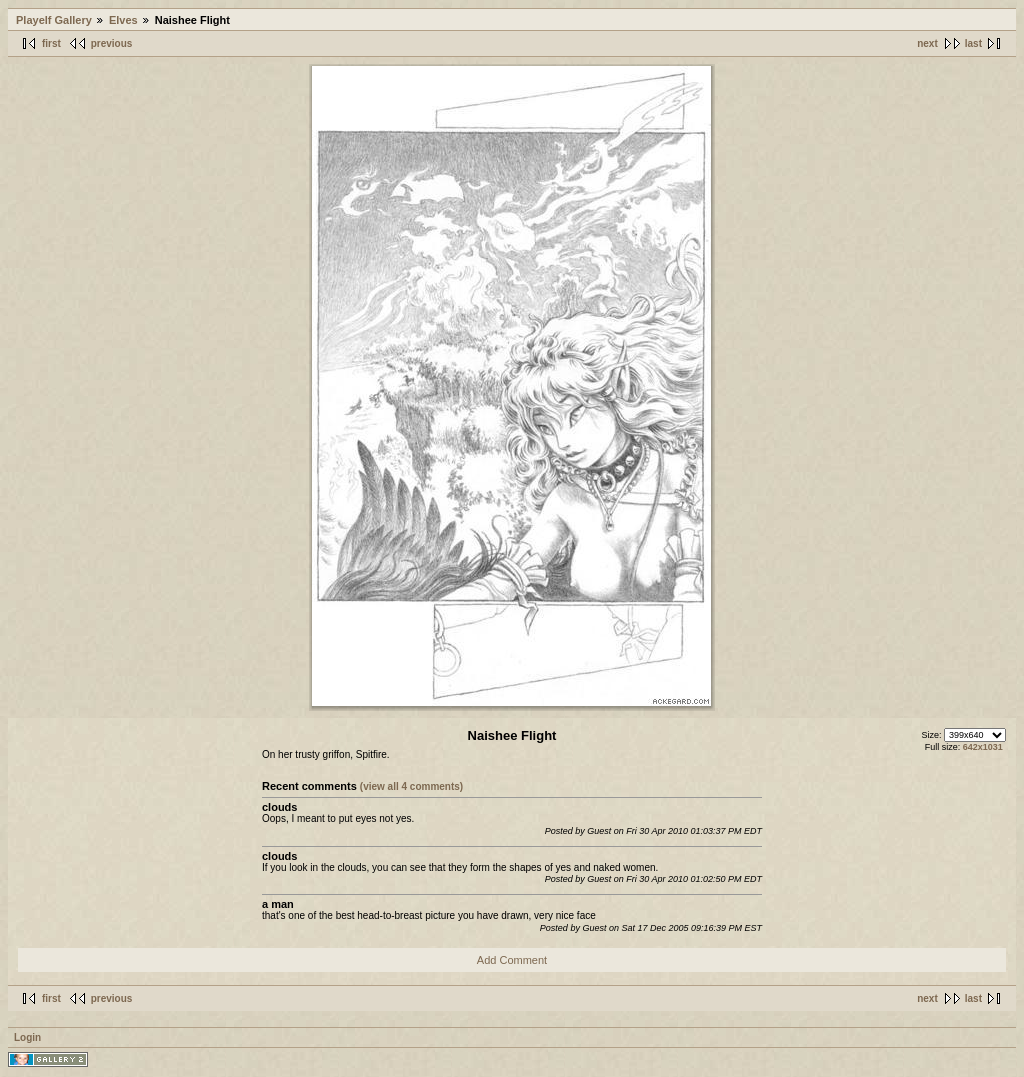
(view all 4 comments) (411, 786)
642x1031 (983, 747)
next (927, 43)
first (51, 43)
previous (112, 43)
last (973, 43)
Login (27, 1037)
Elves (123, 20)
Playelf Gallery (54, 20)
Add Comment (512, 960)
